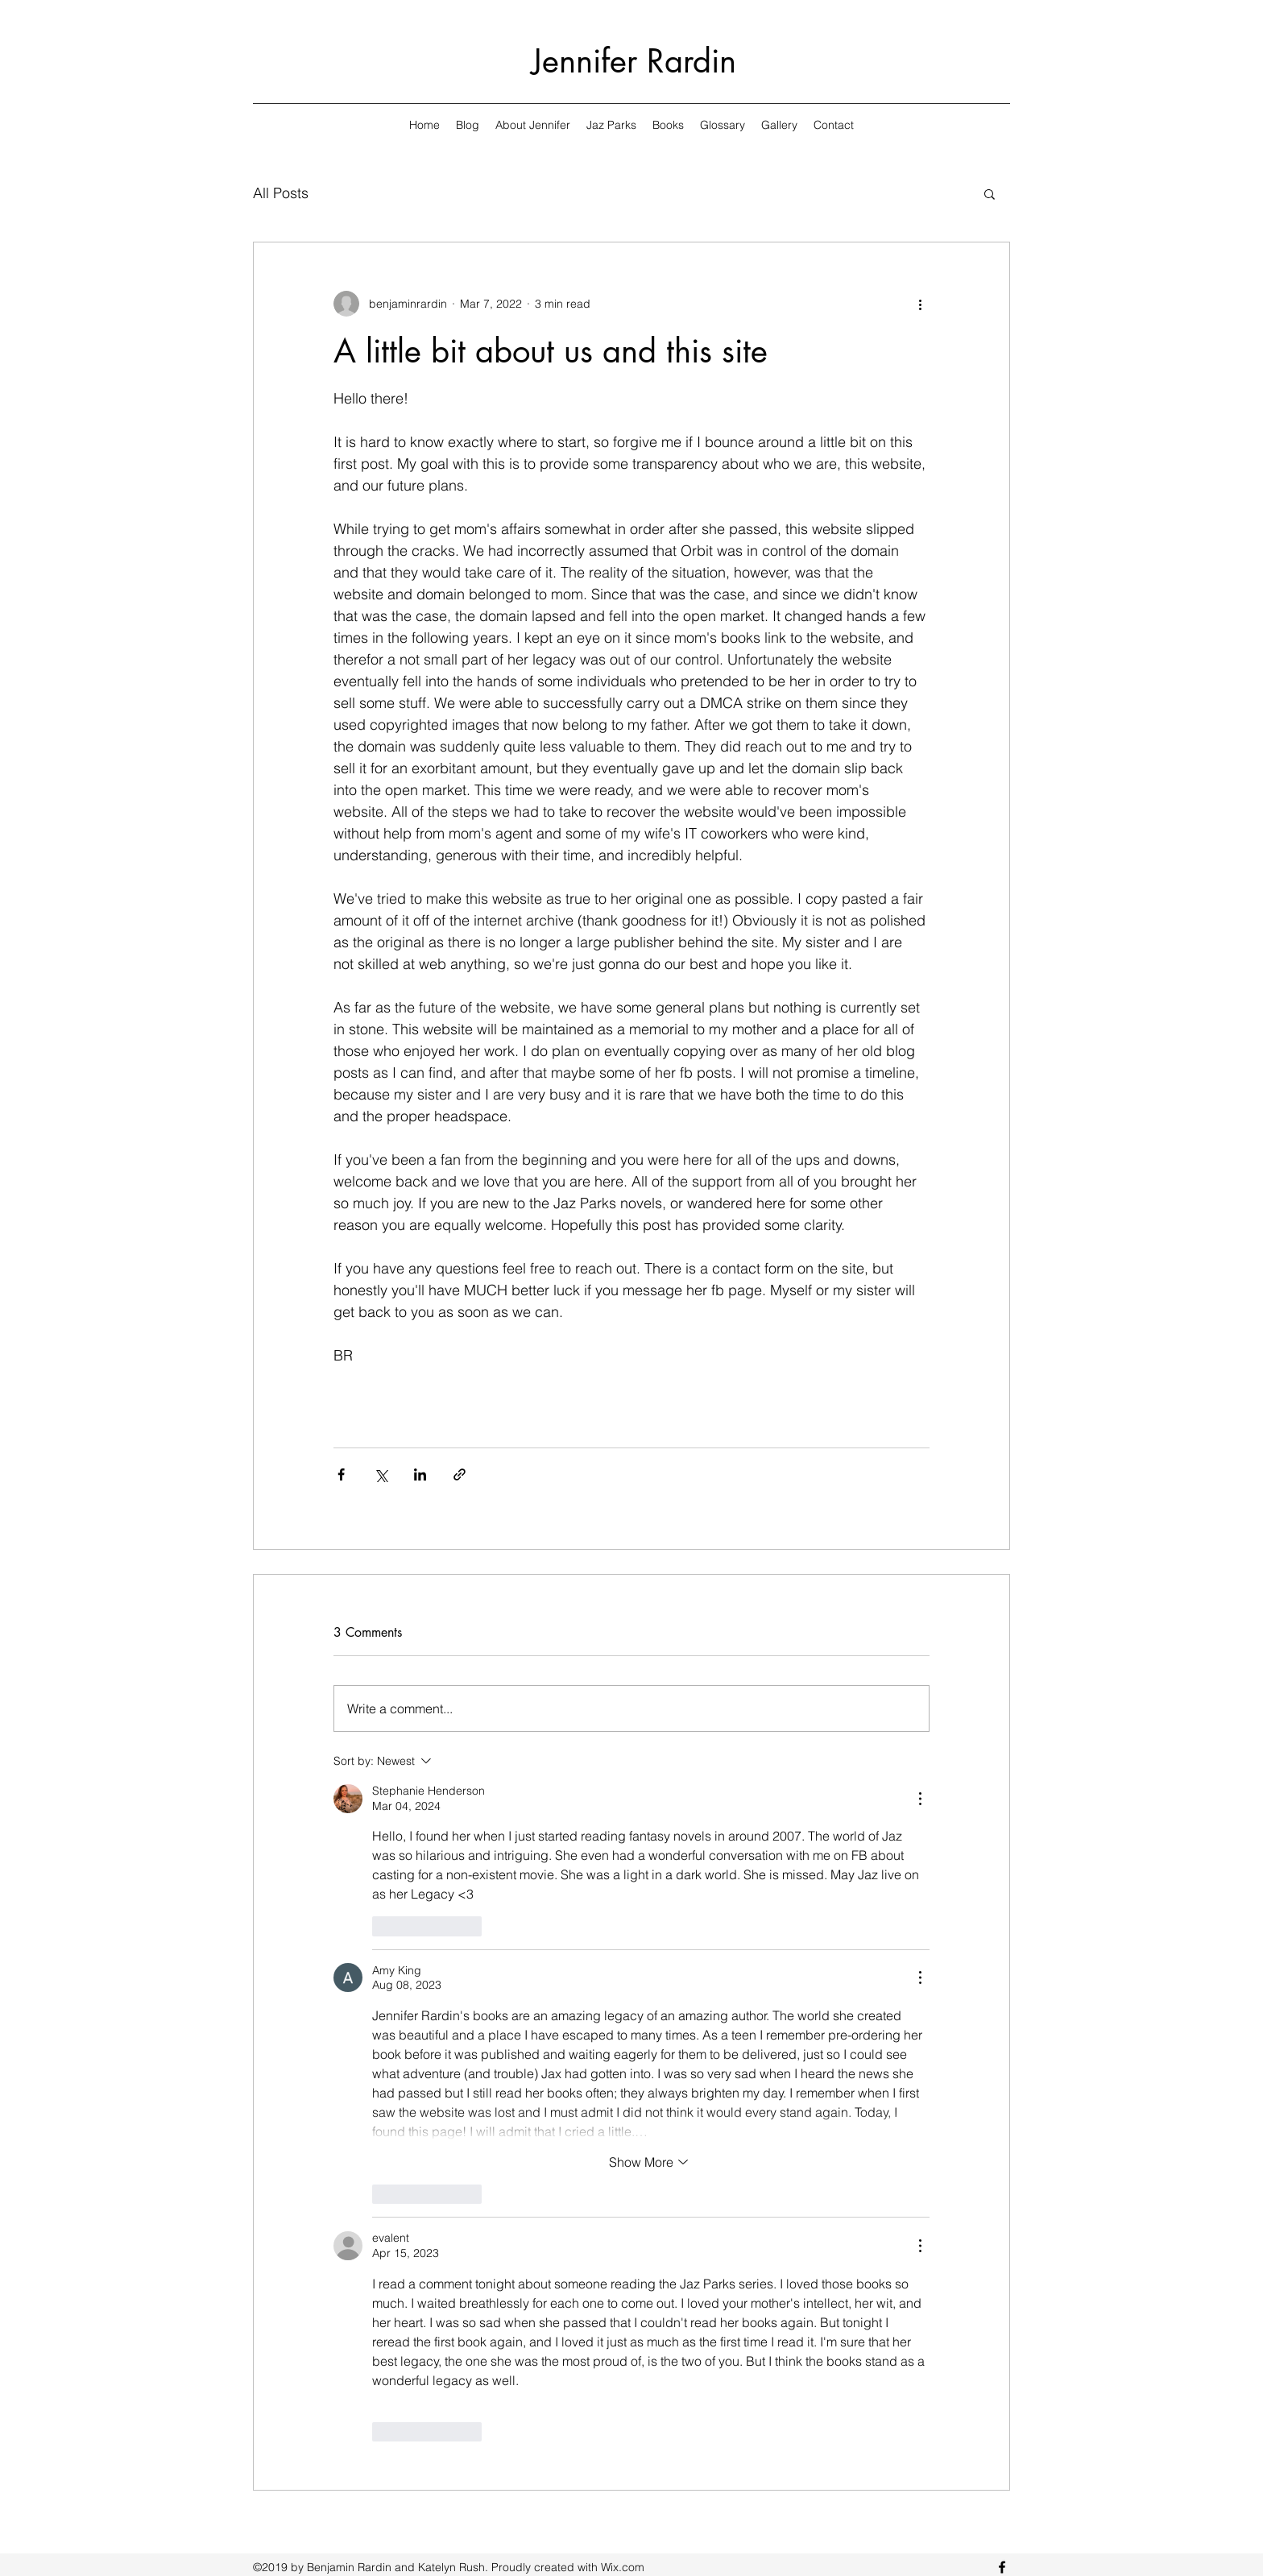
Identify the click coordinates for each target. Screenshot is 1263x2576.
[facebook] (1002, 2567)
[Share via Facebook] (341, 1474)
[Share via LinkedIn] (420, 1474)
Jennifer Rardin (634, 61)
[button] (989, 193)
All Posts (281, 193)
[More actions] (920, 303)
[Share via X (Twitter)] (380, 1474)
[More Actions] (920, 1798)
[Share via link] (459, 1474)
